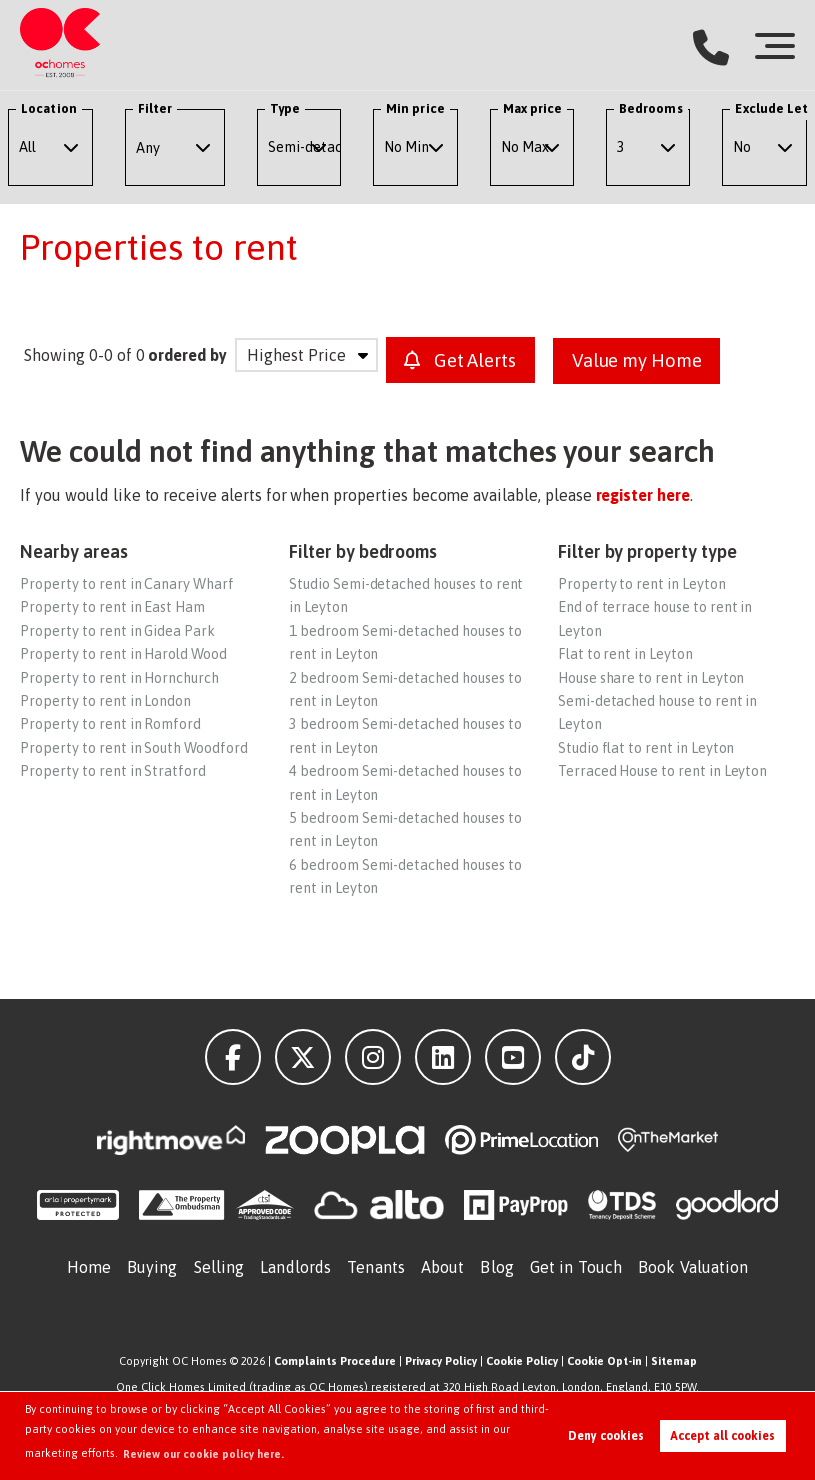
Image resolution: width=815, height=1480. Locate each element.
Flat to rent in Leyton (625, 653)
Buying (152, 1266)
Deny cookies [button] (606, 1436)
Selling (219, 1266)
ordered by (187, 355)
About (443, 1266)
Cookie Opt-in (604, 1360)
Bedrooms (651, 108)
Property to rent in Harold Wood (123, 653)
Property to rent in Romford (110, 723)
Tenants (376, 1266)
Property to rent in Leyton (642, 583)
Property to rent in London (105, 700)
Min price (415, 108)
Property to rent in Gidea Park (117, 630)
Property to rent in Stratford (113, 770)
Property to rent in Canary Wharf (126, 583)
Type (285, 108)
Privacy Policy (441, 1360)
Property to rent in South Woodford (133, 747)
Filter (155, 108)
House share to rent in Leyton (651, 677)
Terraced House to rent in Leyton (662, 770)
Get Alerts (463, 360)
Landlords (295, 1266)
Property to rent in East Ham (112, 606)
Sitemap (674, 1360)
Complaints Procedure (335, 1360)
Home (89, 1266)
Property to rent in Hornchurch (119, 677)
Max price (533, 108)
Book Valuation (693, 1266)
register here (643, 494)
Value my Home (647, 360)
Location (49, 108)
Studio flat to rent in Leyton (646, 747)
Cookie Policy (522, 1360)
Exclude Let (771, 108)
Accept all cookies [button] (722, 1436)
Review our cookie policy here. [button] (204, 1454)
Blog (496, 1266)
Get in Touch (576, 1266)
